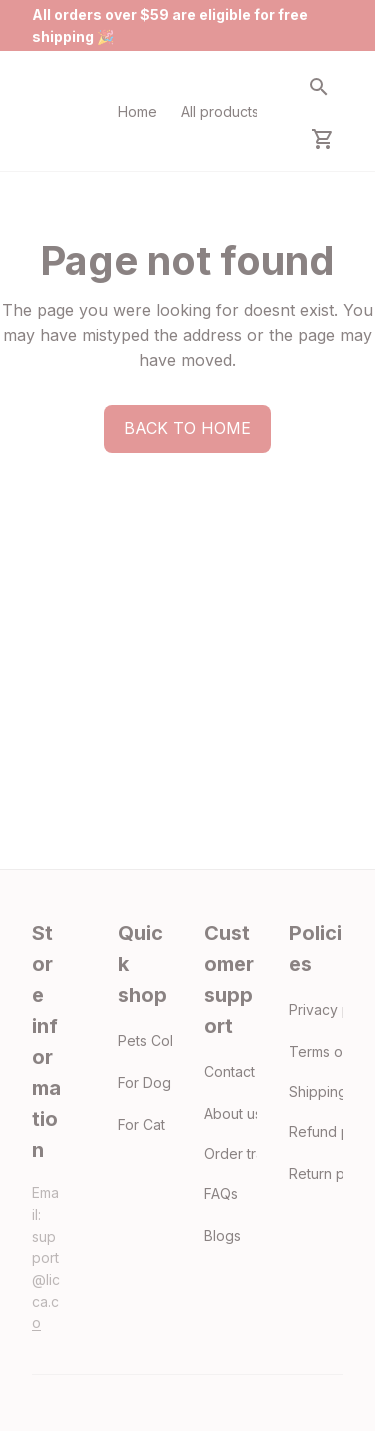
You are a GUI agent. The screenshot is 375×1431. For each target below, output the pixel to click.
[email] (47, 1280)
